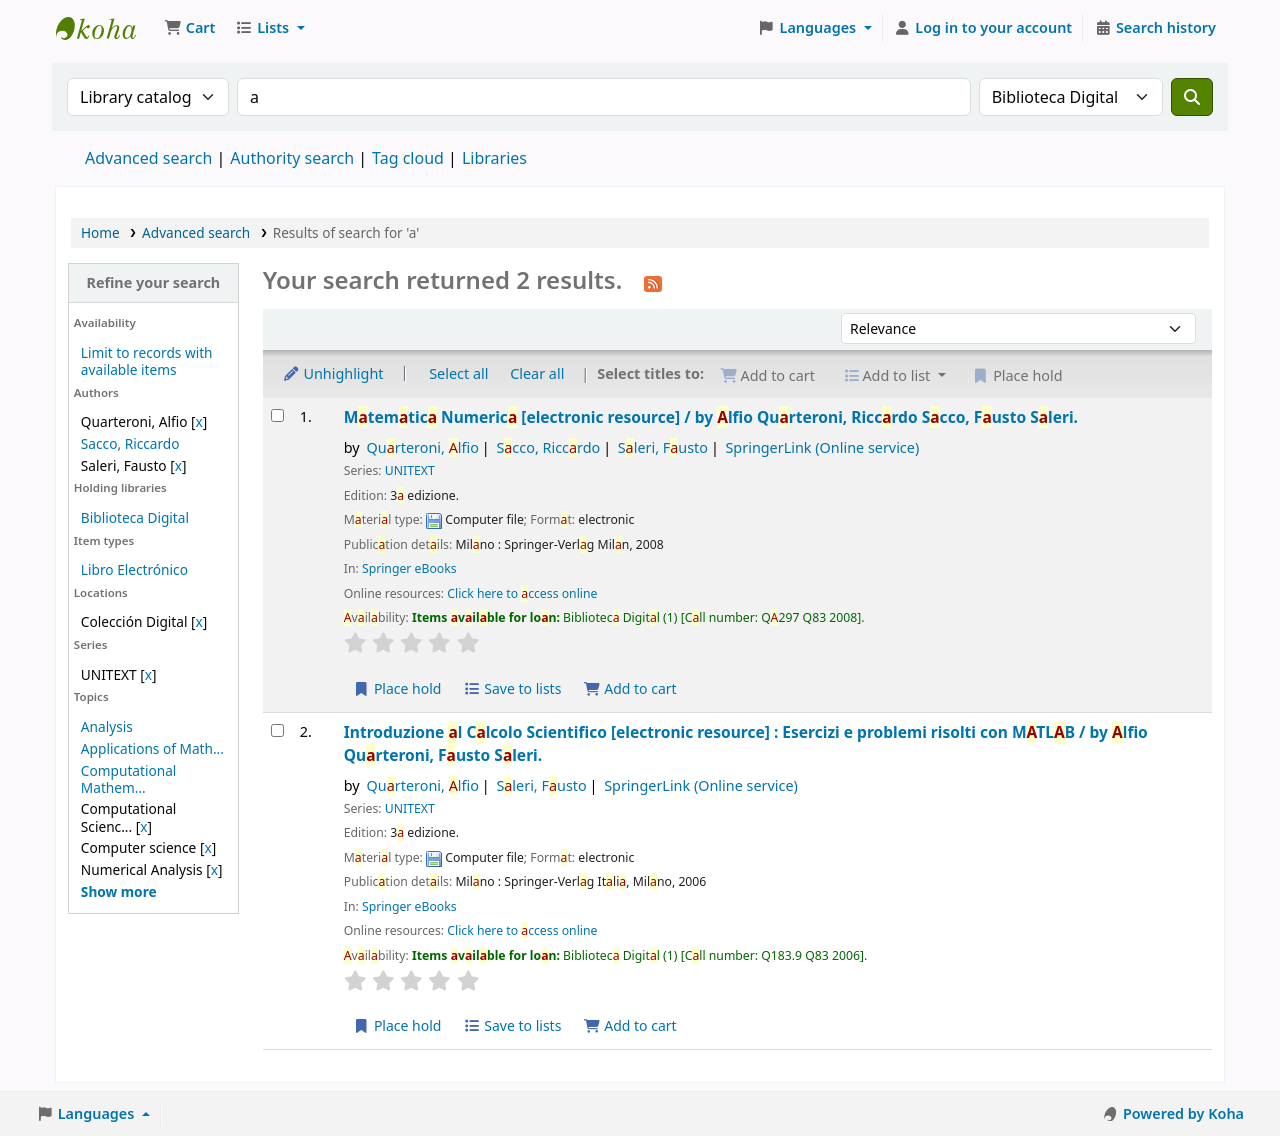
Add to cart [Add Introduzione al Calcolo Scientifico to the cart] (630, 1025)
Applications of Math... (152, 748)
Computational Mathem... (129, 779)
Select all (458, 373)
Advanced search (148, 158)
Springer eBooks (409, 568)
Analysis (107, 726)
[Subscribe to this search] (653, 282)
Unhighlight (333, 373)
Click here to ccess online (522, 593)
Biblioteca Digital (135, 517)
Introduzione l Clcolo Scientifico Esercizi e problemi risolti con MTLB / (746, 743)
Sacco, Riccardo (130, 443)
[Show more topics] (119, 891)
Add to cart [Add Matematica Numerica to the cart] (630, 688)
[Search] (1192, 97)
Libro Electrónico (134, 569)
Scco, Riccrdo (548, 447)
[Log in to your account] (983, 28)
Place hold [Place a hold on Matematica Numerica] (397, 688)
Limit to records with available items (147, 361)
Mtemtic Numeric (711, 417)
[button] (189, 28)
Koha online (106, 28)
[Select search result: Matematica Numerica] (277, 415)
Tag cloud (408, 158)
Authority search (292, 158)
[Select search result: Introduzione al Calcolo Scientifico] (277, 730)
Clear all (537, 373)
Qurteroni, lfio (423, 447)
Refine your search (153, 282)
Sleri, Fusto (663, 447)
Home (100, 232)
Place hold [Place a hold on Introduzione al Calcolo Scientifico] (397, 1025)
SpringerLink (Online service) (822, 447)
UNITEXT (410, 470)
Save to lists (512, 688)
